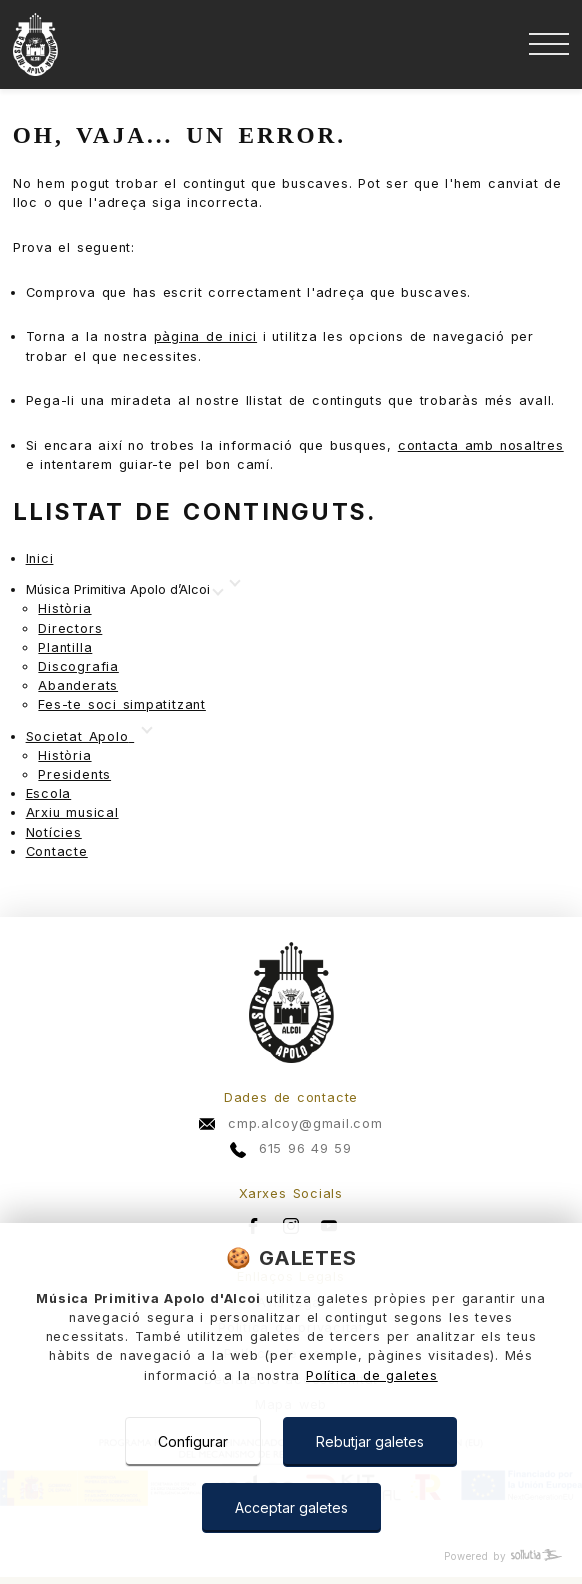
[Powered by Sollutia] (291, 1556)
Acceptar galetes (291, 1507)
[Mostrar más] (124, 590)
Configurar (193, 1441)
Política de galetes (372, 1375)
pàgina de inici (206, 336)
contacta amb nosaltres (481, 445)
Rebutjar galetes (370, 1441)
